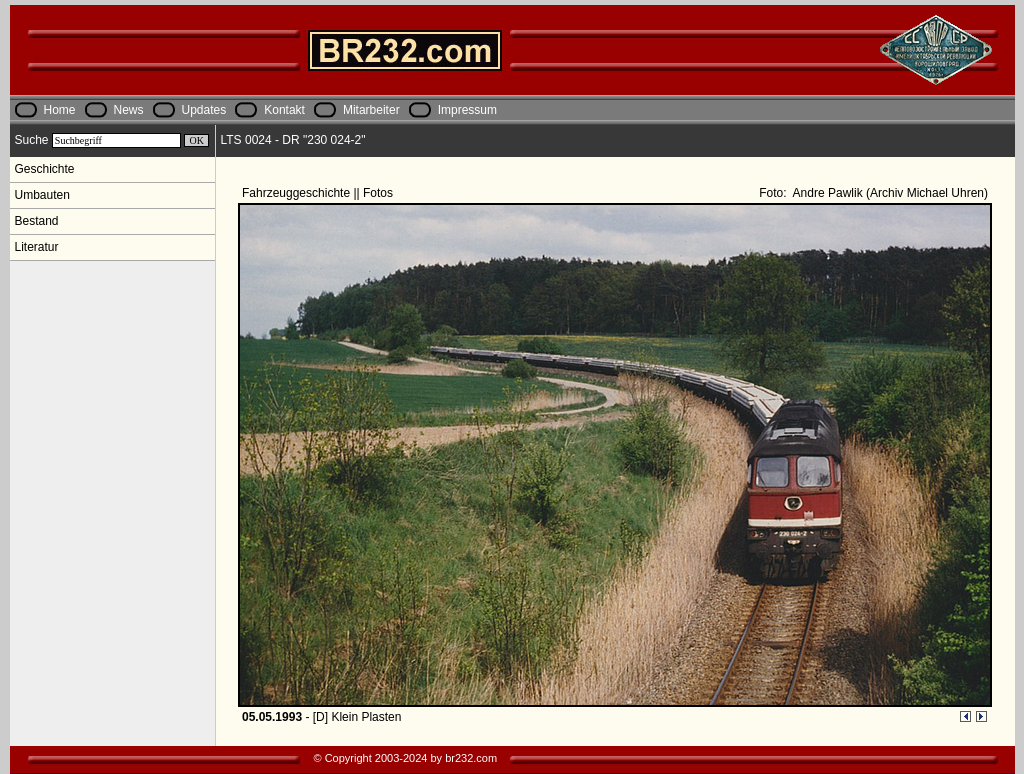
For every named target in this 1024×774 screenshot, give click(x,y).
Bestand (37, 221)
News (129, 110)
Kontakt (284, 110)
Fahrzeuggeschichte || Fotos (319, 193)
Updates (204, 110)
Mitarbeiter (371, 110)
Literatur (37, 247)
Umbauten (42, 195)
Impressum (467, 110)
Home (60, 110)
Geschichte (45, 169)
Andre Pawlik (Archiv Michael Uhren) (889, 193)
